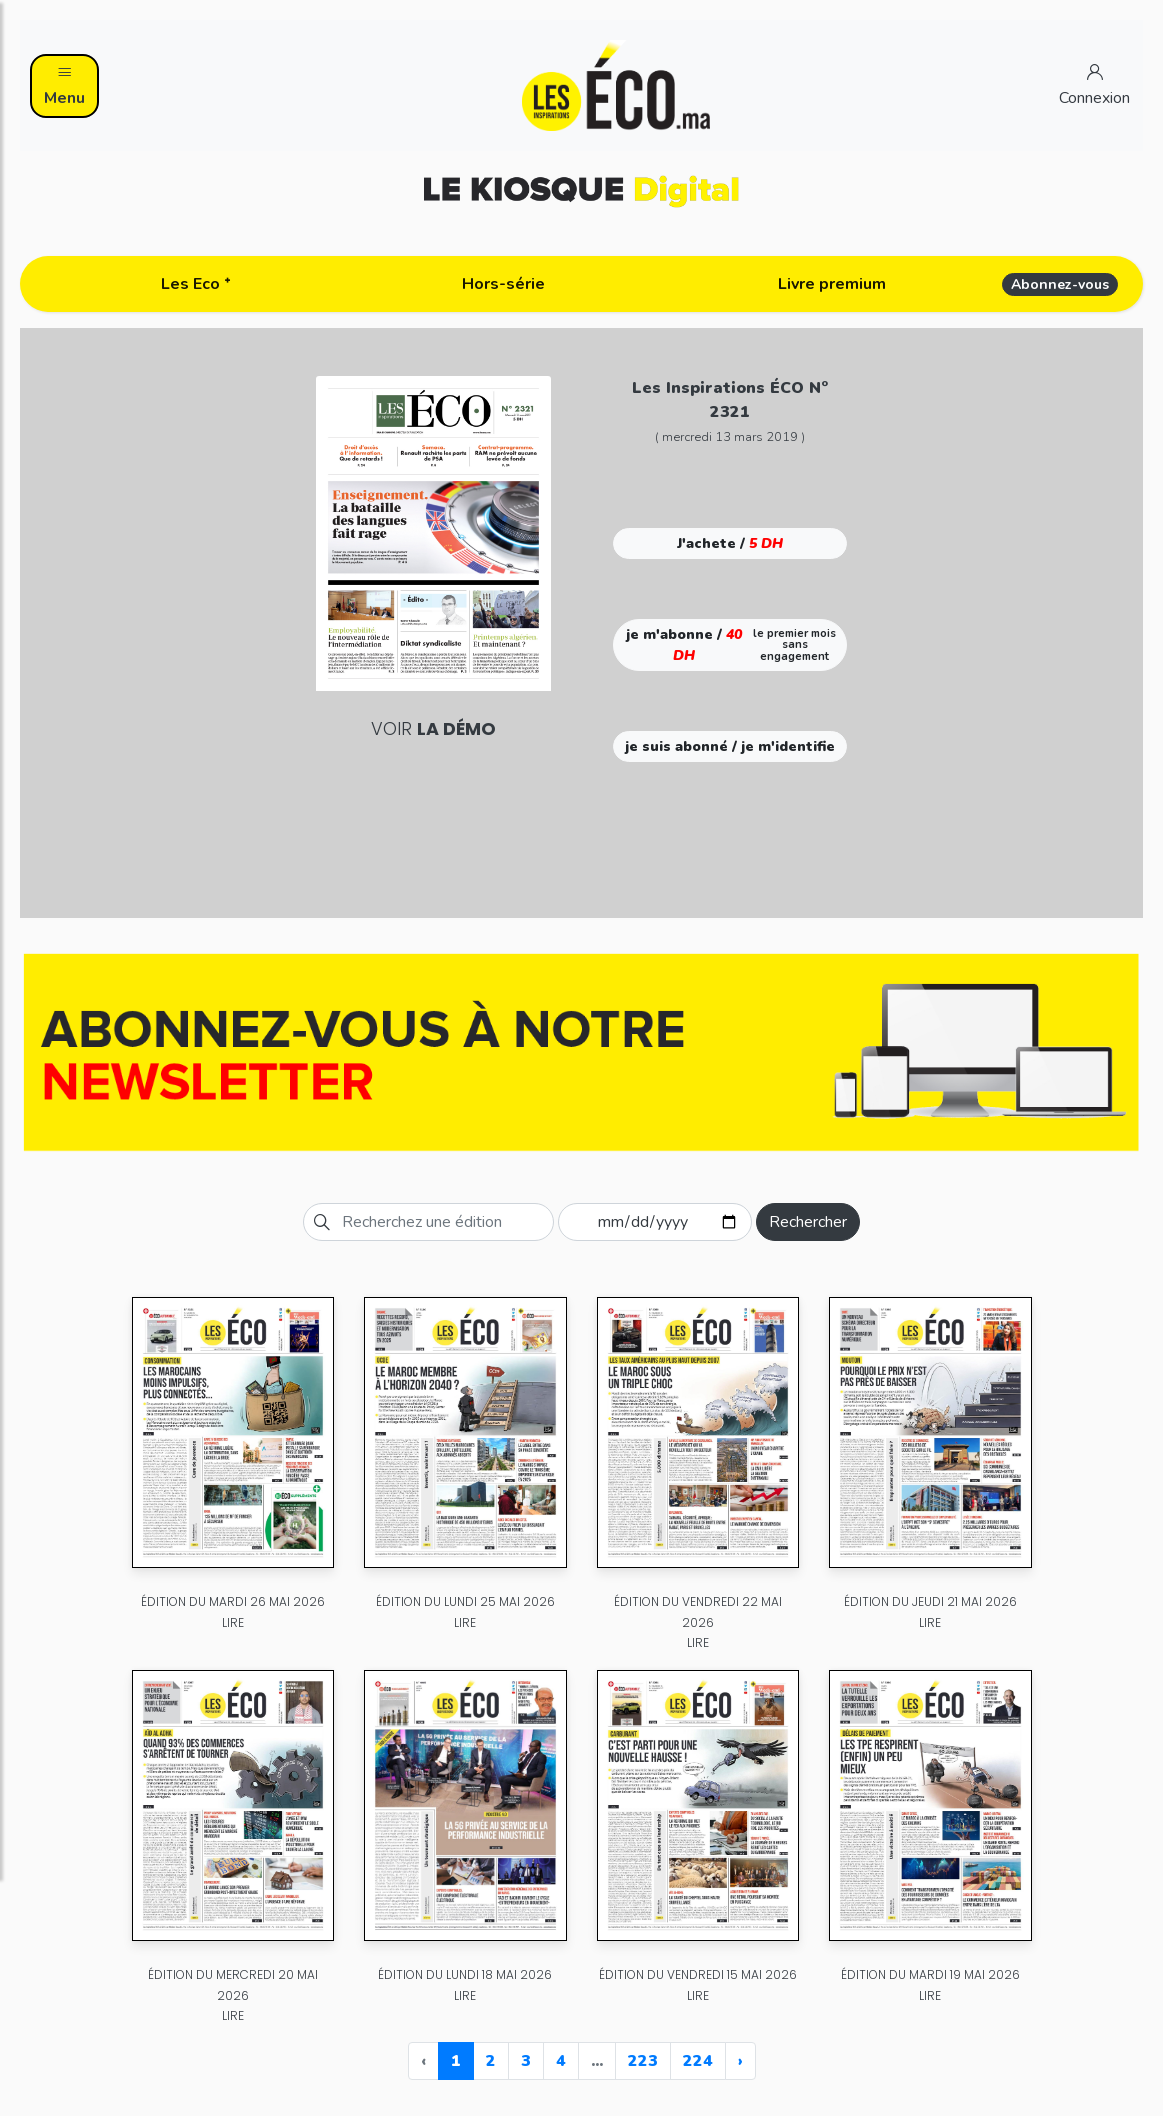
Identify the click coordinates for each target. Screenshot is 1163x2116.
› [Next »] (740, 2061)
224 (698, 2061)
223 (643, 2061)
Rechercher (808, 1222)
